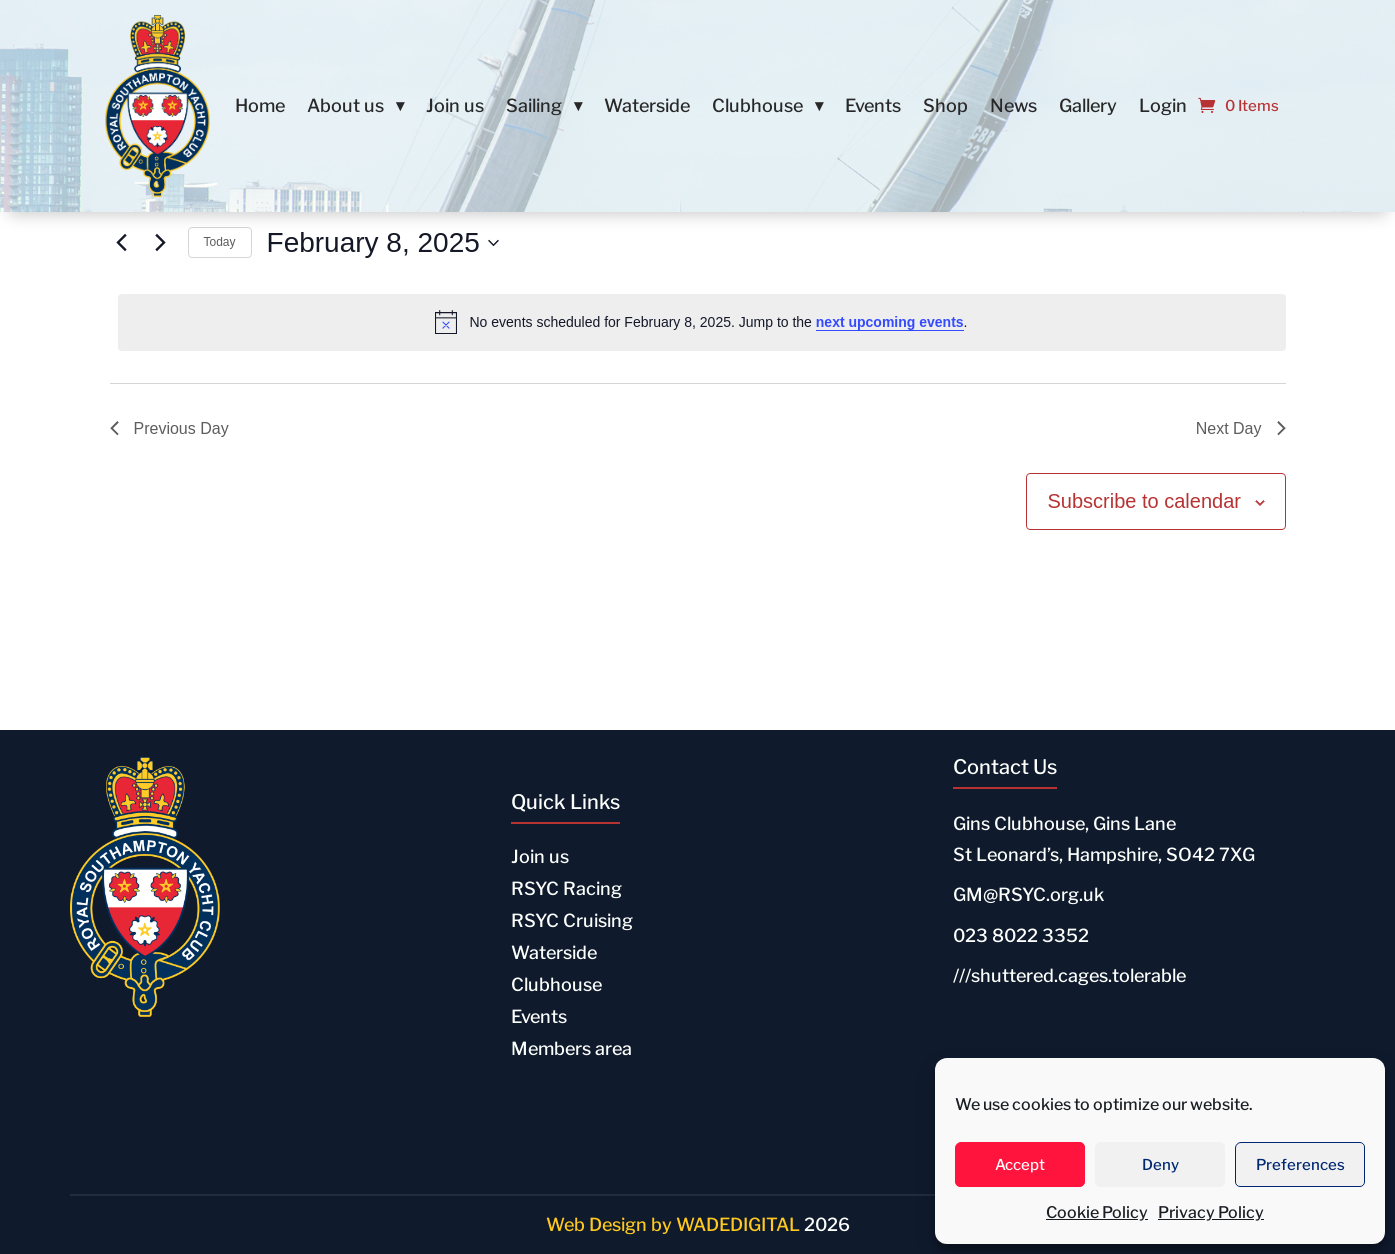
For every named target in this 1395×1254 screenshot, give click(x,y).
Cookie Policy (1097, 1212)
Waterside (647, 107)
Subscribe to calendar (1143, 501)
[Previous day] (122, 243)
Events (873, 107)
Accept (1020, 1165)
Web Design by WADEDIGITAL (673, 1224)
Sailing (534, 107)
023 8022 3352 (1021, 935)
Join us (455, 107)
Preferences (1300, 1165)
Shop (945, 107)
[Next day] (161, 243)
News (1013, 107)
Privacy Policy (1211, 1212)
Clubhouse (757, 107)
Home (260, 107)
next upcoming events (890, 322)
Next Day (1241, 428)
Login (1163, 107)
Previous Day (169, 428)
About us (345, 107)
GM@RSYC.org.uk (1028, 894)
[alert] (702, 322)
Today (220, 242)
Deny (1160, 1165)
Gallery (1088, 107)
